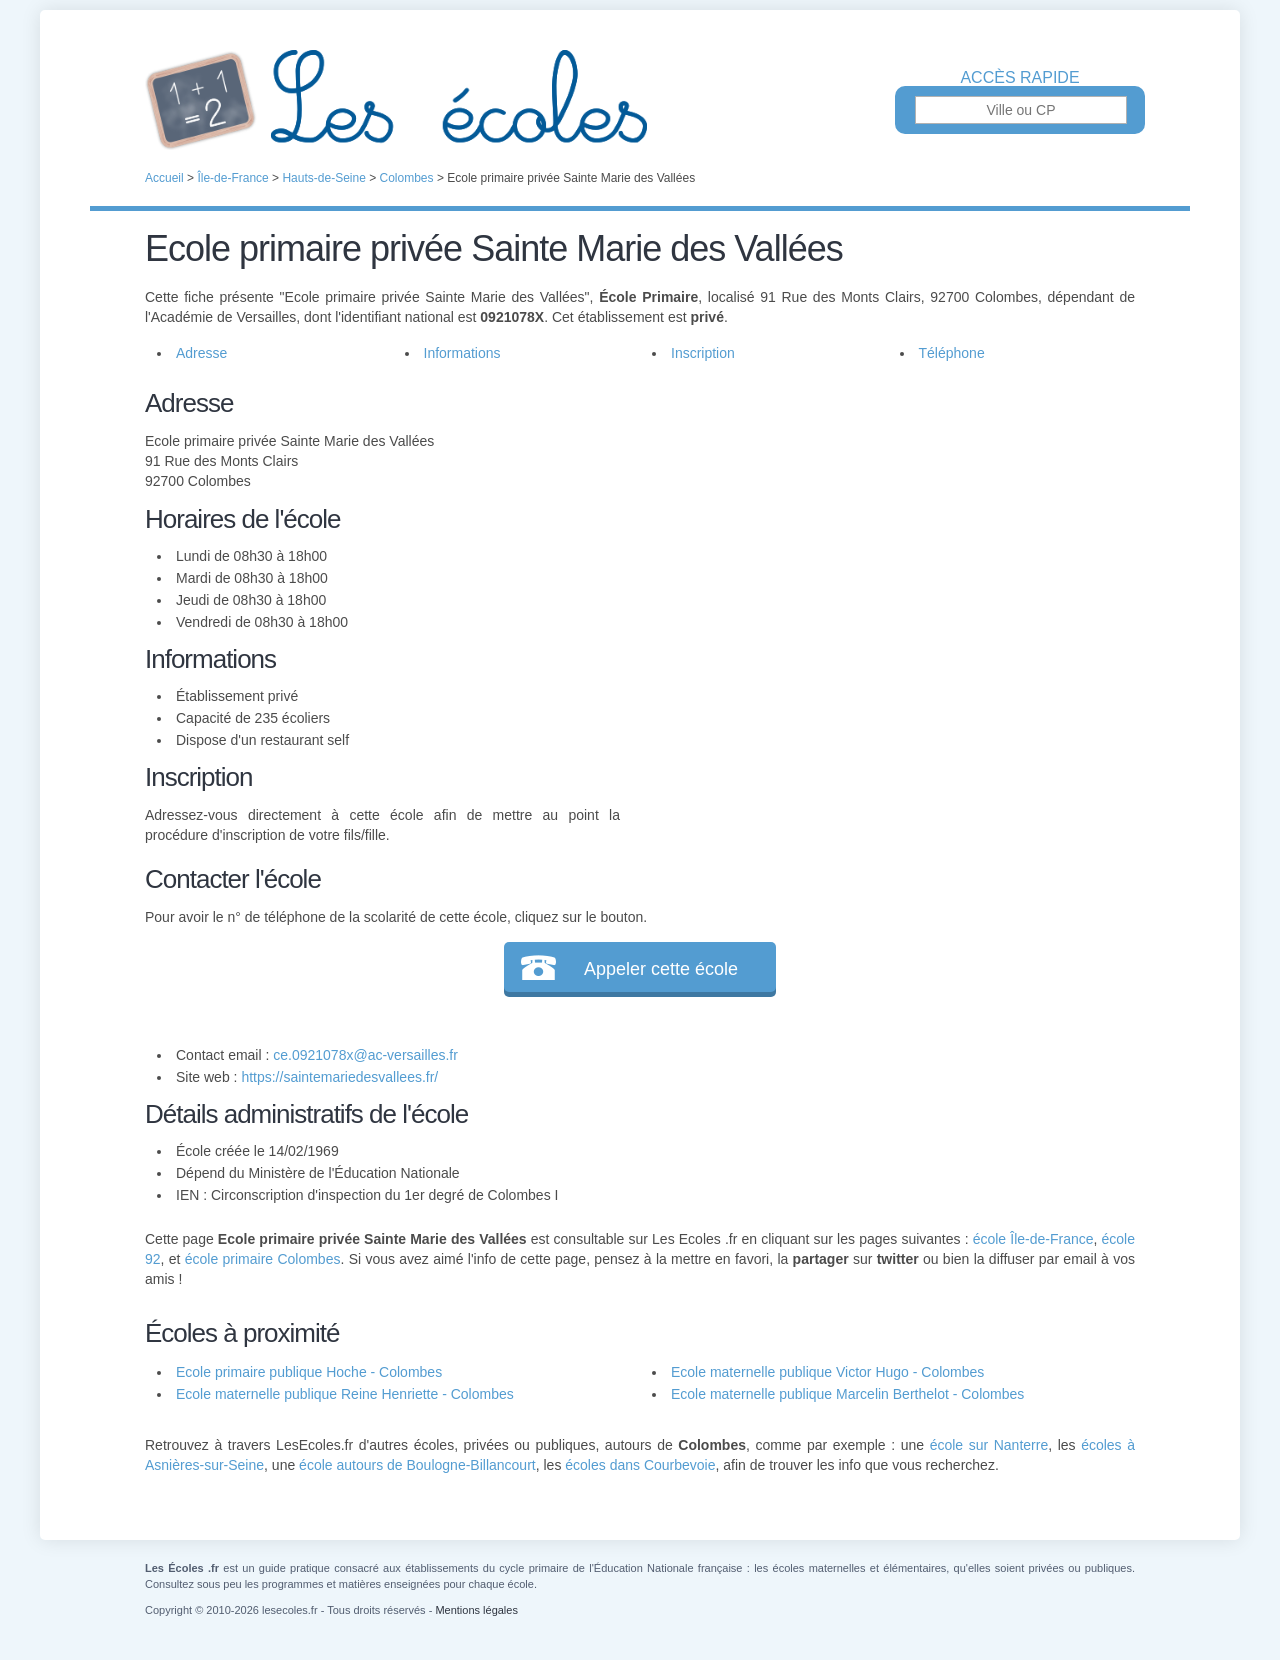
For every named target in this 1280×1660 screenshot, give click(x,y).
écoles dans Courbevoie (640, 1465)
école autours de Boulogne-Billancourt (417, 1465)
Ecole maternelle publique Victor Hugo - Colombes (827, 1372)
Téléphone (952, 353)
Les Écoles (640, 100)
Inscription (703, 353)
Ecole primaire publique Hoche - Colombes (309, 1372)
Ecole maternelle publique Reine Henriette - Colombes (345, 1394)
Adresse (201, 353)
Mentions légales (476, 1610)
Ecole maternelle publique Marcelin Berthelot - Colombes (847, 1394)
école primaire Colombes (263, 1259)
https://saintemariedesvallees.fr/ (339, 1077)
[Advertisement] (878, 524)
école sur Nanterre (989, 1445)
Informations (462, 353)
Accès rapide (1019, 78)
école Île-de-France (1033, 1239)
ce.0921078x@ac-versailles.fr (365, 1055)
